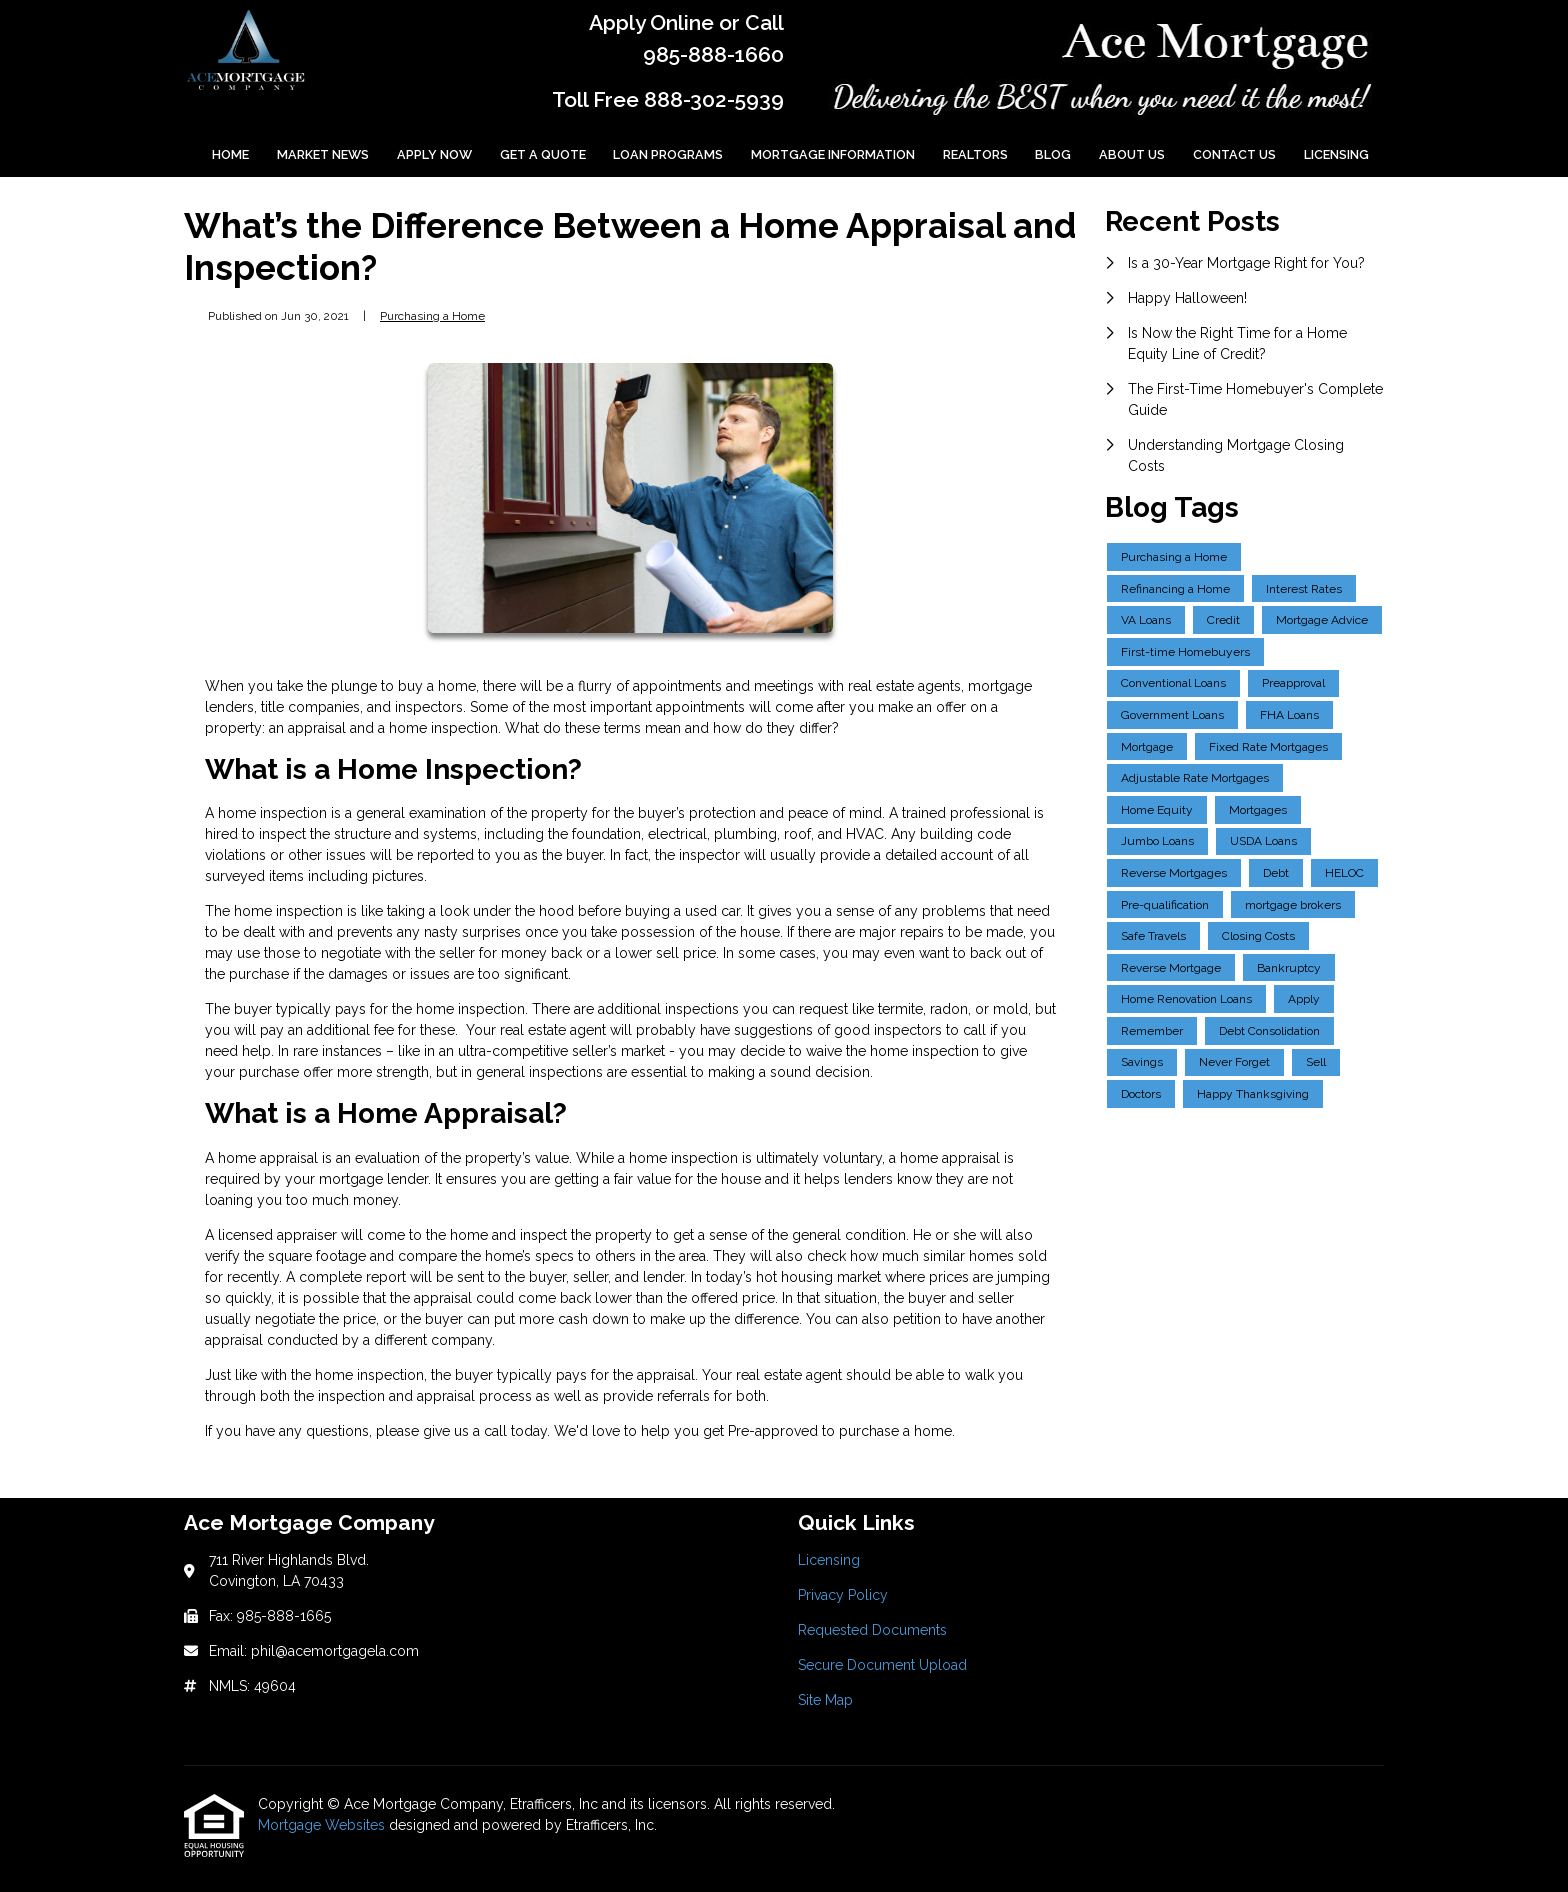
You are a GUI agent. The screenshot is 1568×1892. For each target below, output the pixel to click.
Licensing (1336, 154)
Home (230, 154)
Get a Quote (543, 154)
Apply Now (434, 154)
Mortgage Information (833, 154)
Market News (323, 154)
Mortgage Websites (323, 1825)
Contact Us (1234, 154)
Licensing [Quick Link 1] (829, 1560)
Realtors (975, 154)
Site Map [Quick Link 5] (825, 1700)
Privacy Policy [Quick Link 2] (843, 1595)
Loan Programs (668, 154)
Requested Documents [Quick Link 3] (872, 1630)
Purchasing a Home (432, 316)
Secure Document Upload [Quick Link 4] (882, 1665)
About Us (1132, 154)
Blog (1053, 154)
